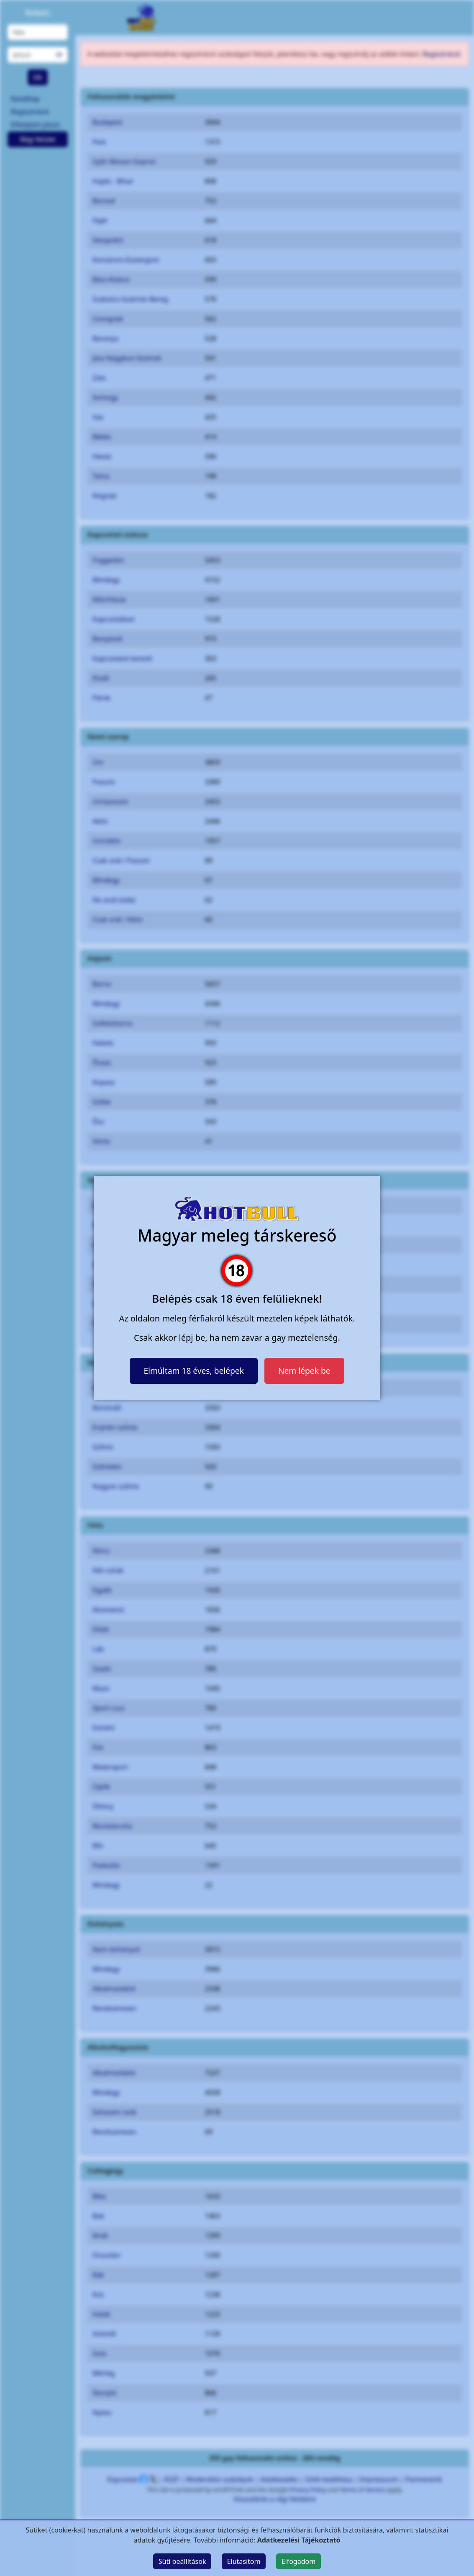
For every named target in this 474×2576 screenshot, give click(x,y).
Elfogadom (299, 2561)
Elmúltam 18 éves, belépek (193, 1370)
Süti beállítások (182, 2561)
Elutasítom (244, 2561)
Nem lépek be (304, 1370)
